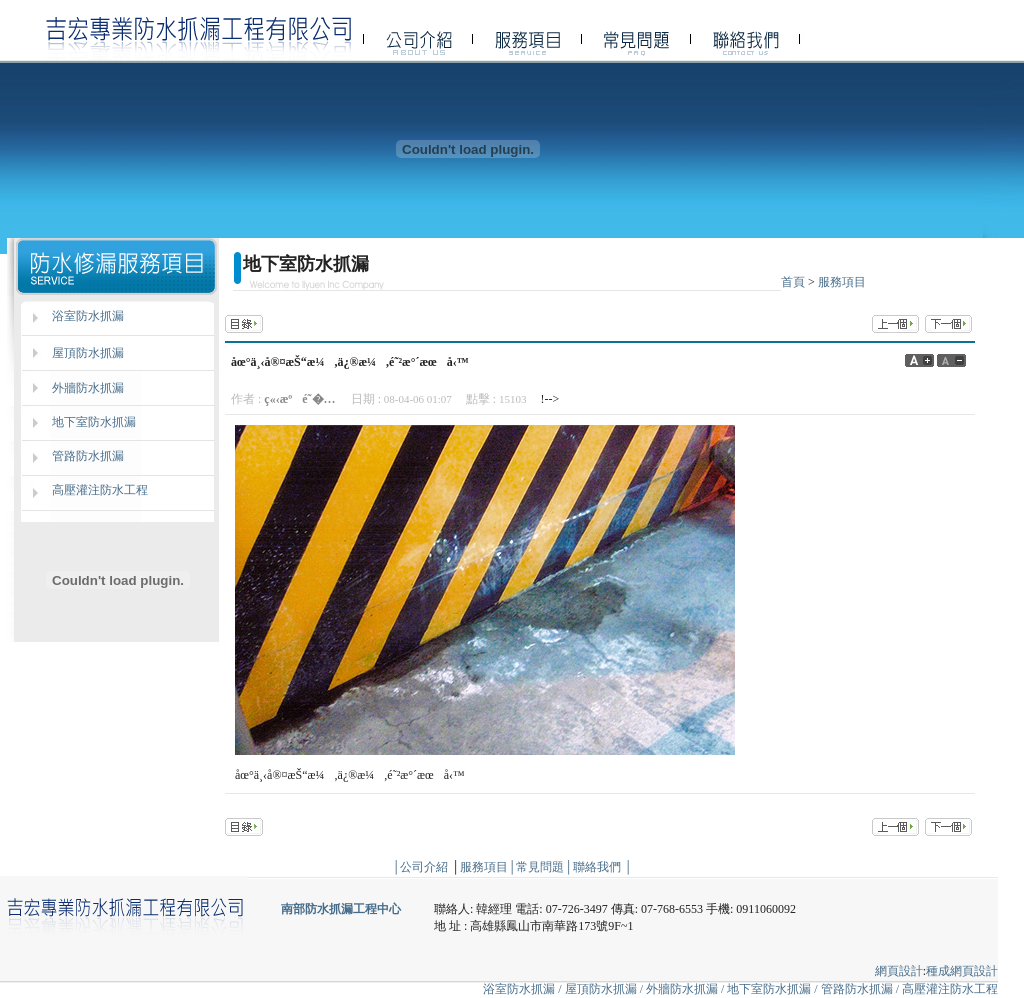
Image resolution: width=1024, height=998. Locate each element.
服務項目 (842, 282)
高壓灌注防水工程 (100, 490)
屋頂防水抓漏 (88, 353)
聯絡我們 (597, 867)
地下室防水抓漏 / (773, 989)
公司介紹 (424, 867)
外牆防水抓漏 (88, 388)
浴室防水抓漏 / (522, 989)
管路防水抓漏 (88, 456)
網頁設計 (899, 971)
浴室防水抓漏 (88, 316)
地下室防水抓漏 (94, 422)
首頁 (793, 282)
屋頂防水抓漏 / (605, 989)
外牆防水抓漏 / (686, 989)
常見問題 (540, 867)
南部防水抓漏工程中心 (341, 909)
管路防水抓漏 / (861, 989)
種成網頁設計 (962, 971)
